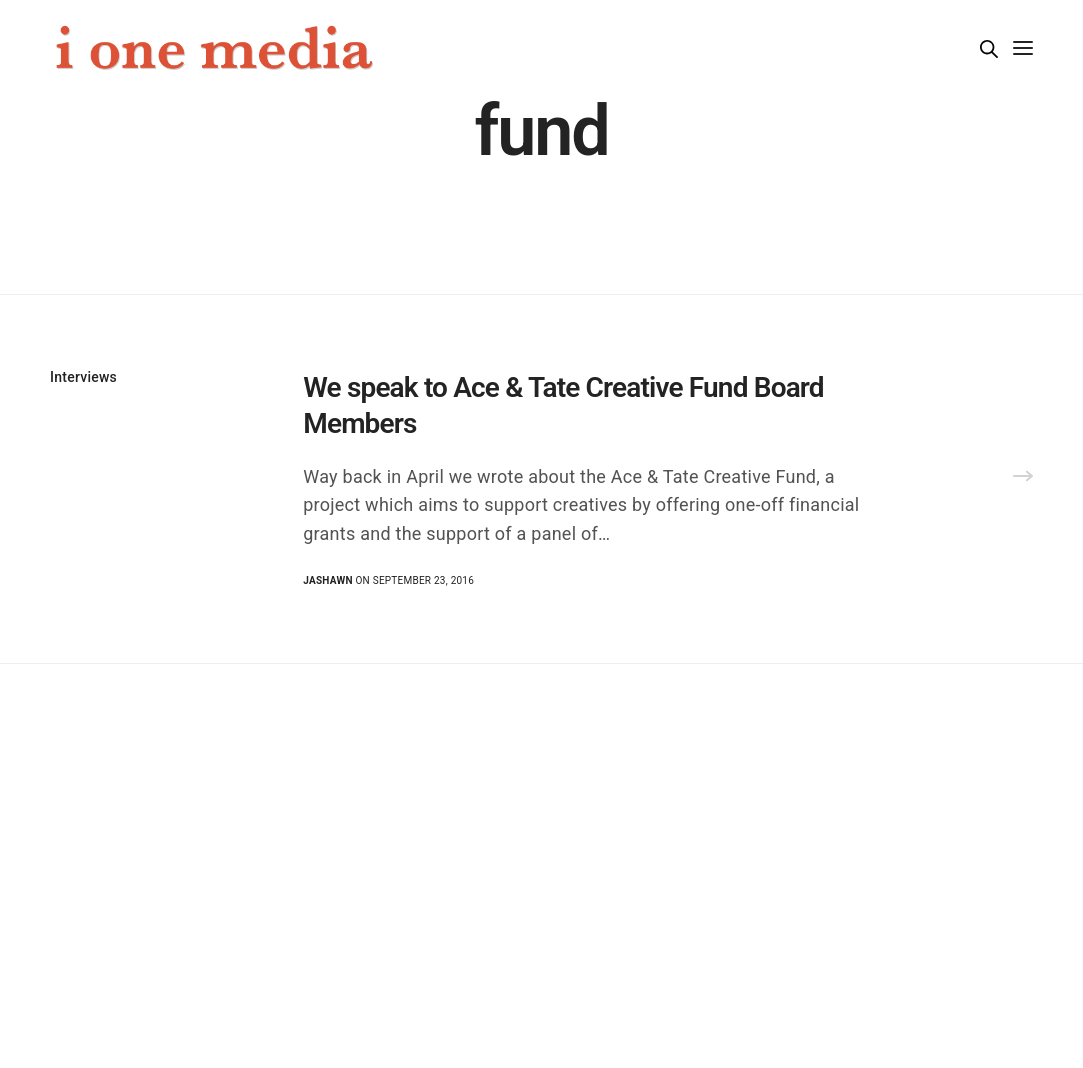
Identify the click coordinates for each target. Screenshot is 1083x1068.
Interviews (83, 377)
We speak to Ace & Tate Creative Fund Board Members (563, 405)
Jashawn (327, 580)
